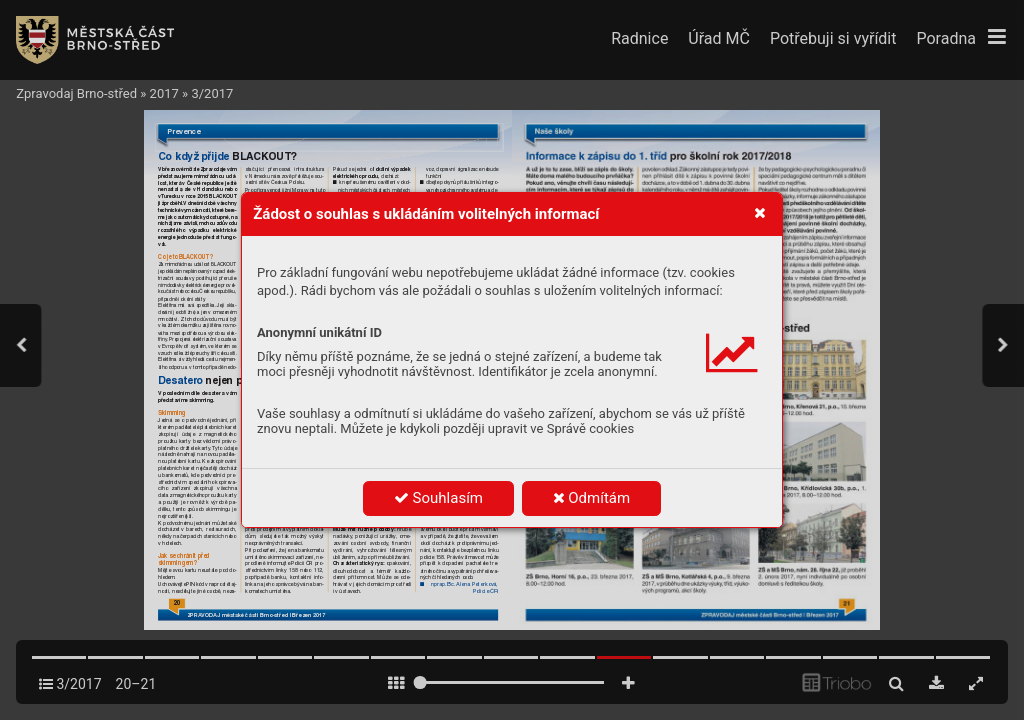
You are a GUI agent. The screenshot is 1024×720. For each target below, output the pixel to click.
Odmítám (592, 498)
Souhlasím (438, 498)
